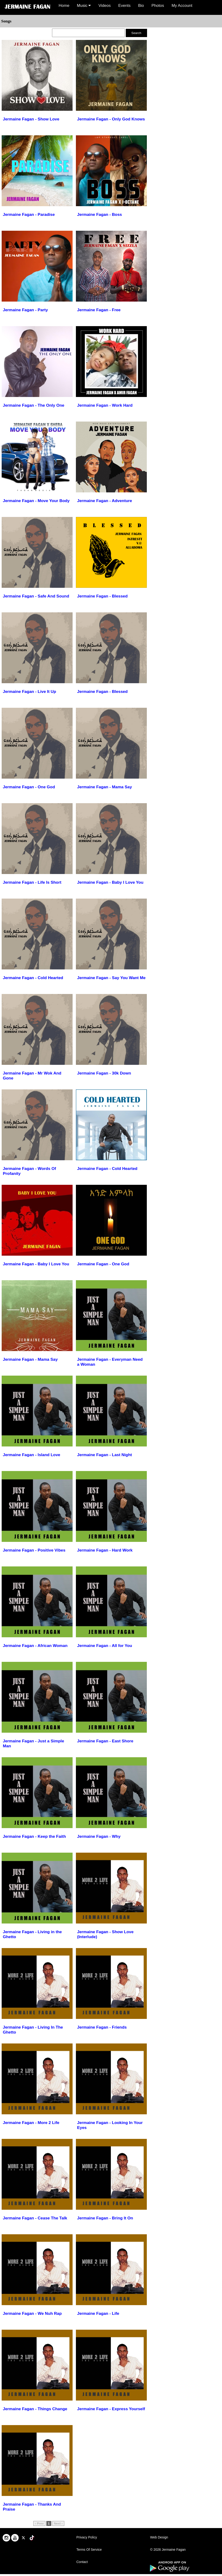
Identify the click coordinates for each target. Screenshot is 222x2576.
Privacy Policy (86, 2537)
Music (84, 5)
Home (64, 5)
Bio (141, 5)
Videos (104, 5)
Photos (158, 5)
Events (124, 5)
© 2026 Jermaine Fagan (168, 2549)
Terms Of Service (89, 2549)
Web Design (159, 2537)
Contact (82, 2562)
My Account (182, 5)
